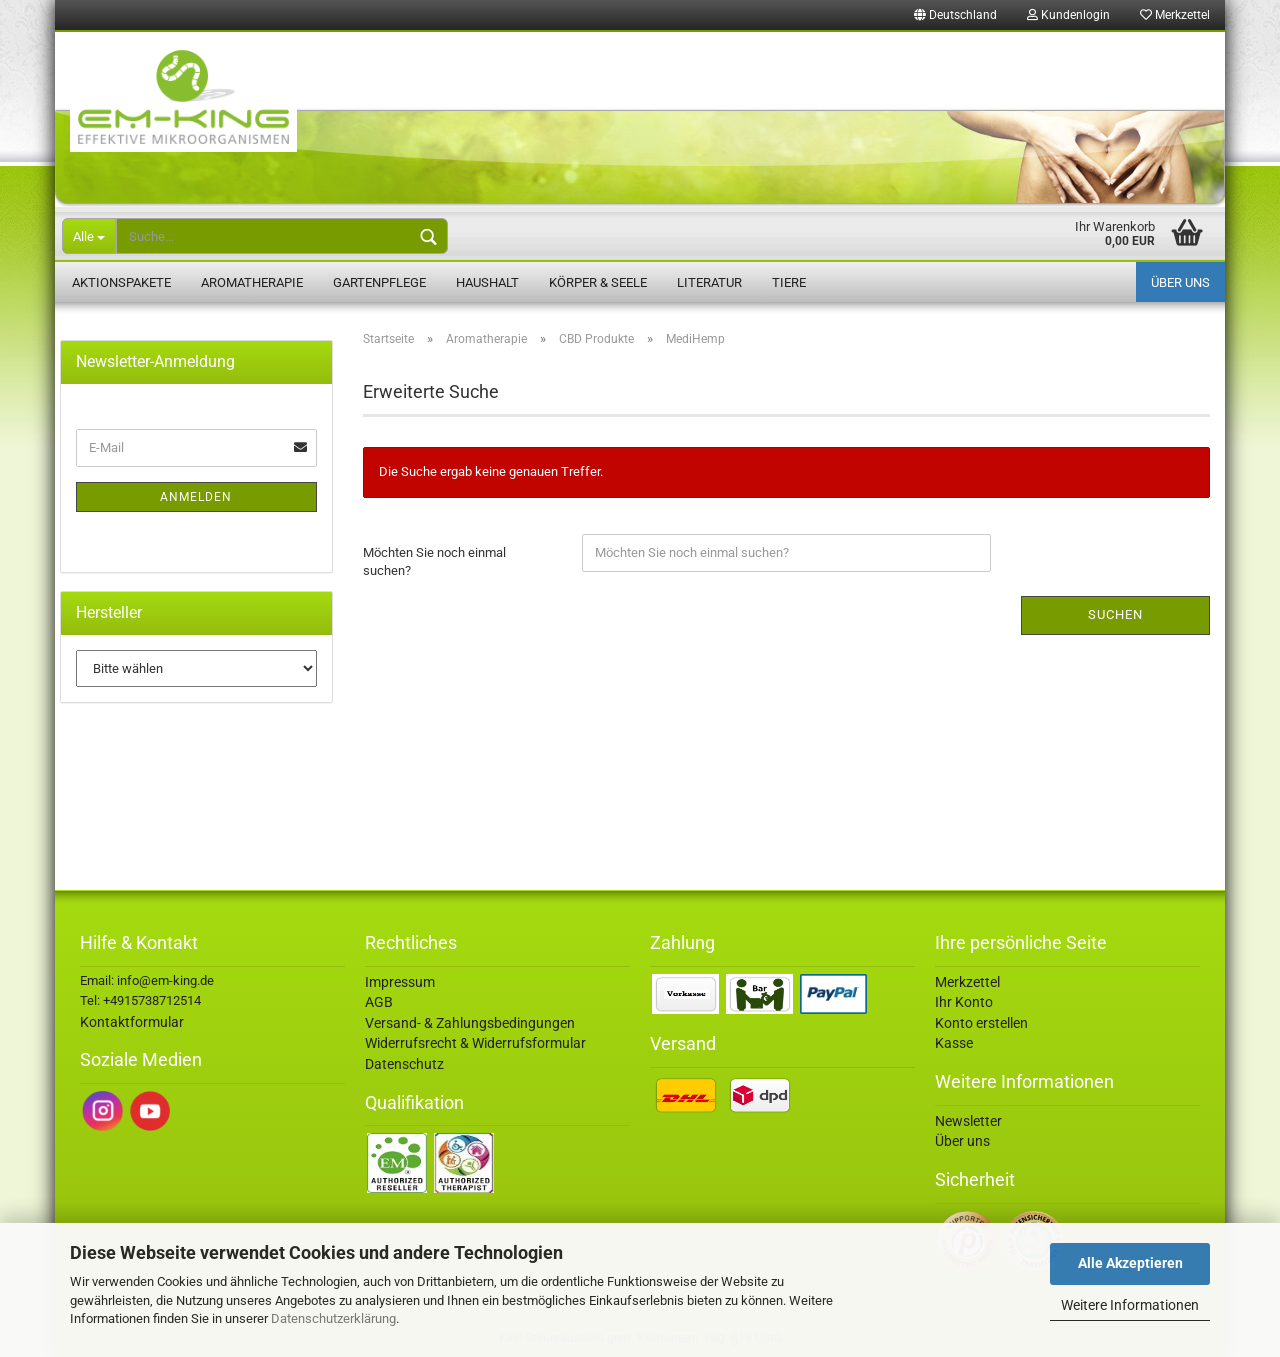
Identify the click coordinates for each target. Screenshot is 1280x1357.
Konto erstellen (981, 1023)
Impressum (400, 982)
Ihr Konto (964, 1002)
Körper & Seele (598, 282)
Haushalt (487, 282)
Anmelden (196, 497)
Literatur (709, 282)
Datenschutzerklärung (333, 1318)
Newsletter (968, 1121)
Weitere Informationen (1130, 1305)
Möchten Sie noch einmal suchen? (434, 562)
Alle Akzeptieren (1130, 1263)
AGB (379, 1002)
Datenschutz (404, 1064)
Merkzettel (1175, 15)
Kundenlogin (1068, 15)
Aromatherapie (252, 282)
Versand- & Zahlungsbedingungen (470, 1023)
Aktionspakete (121, 282)
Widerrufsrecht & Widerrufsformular (475, 1043)
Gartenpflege (379, 282)
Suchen (1115, 614)
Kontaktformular (132, 1022)
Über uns (1180, 282)
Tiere (789, 282)
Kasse (954, 1043)
